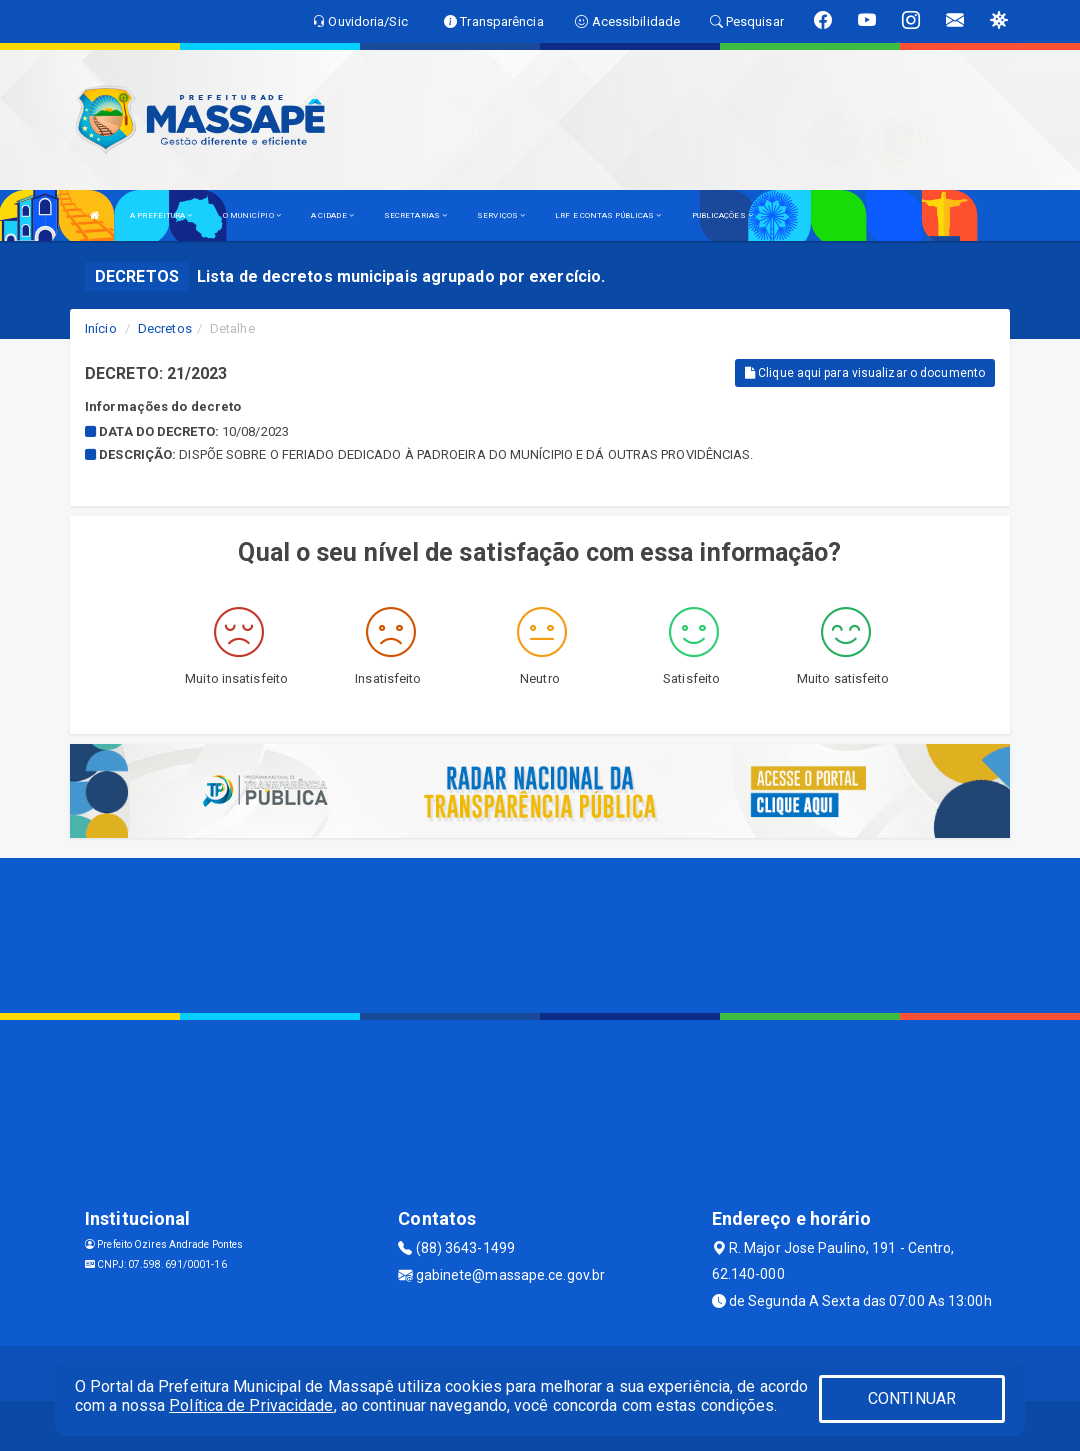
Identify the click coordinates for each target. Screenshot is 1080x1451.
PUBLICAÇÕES (722, 215)
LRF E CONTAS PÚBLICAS (608, 215)
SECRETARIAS (415, 215)
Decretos (165, 328)
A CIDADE (332, 215)
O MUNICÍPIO (252, 215)
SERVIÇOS (501, 215)
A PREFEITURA (161, 215)
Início (101, 328)
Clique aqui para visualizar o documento (865, 373)
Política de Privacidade (251, 1405)
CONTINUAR (912, 1398)
